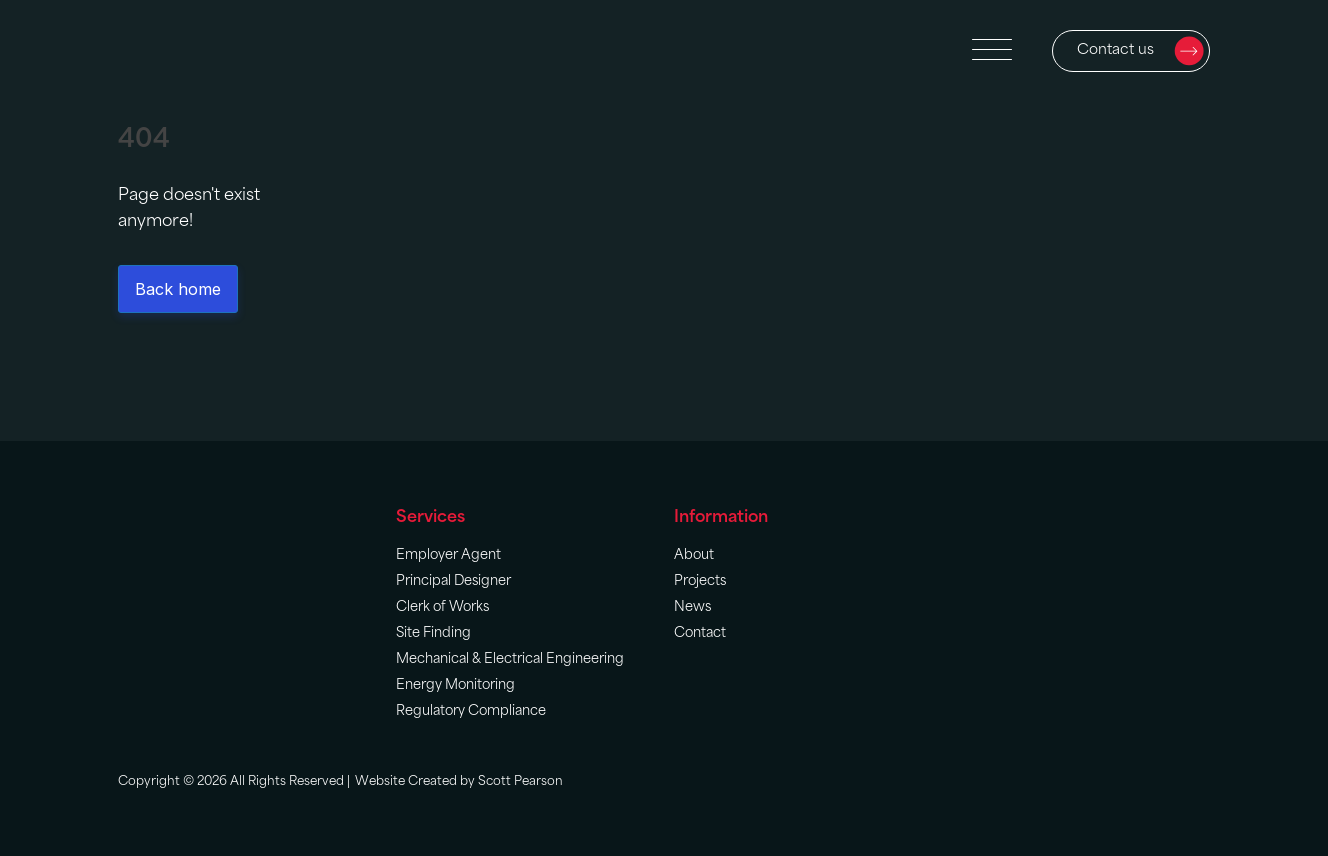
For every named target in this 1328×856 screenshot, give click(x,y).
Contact (700, 633)
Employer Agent (448, 555)
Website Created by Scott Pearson (459, 782)
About (694, 555)
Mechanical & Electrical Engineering (510, 659)
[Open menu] (992, 51)
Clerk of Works (442, 607)
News (692, 607)
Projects (700, 581)
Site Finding (433, 633)
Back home (178, 289)
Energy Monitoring (455, 685)
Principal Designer (453, 581)
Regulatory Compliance (471, 711)
